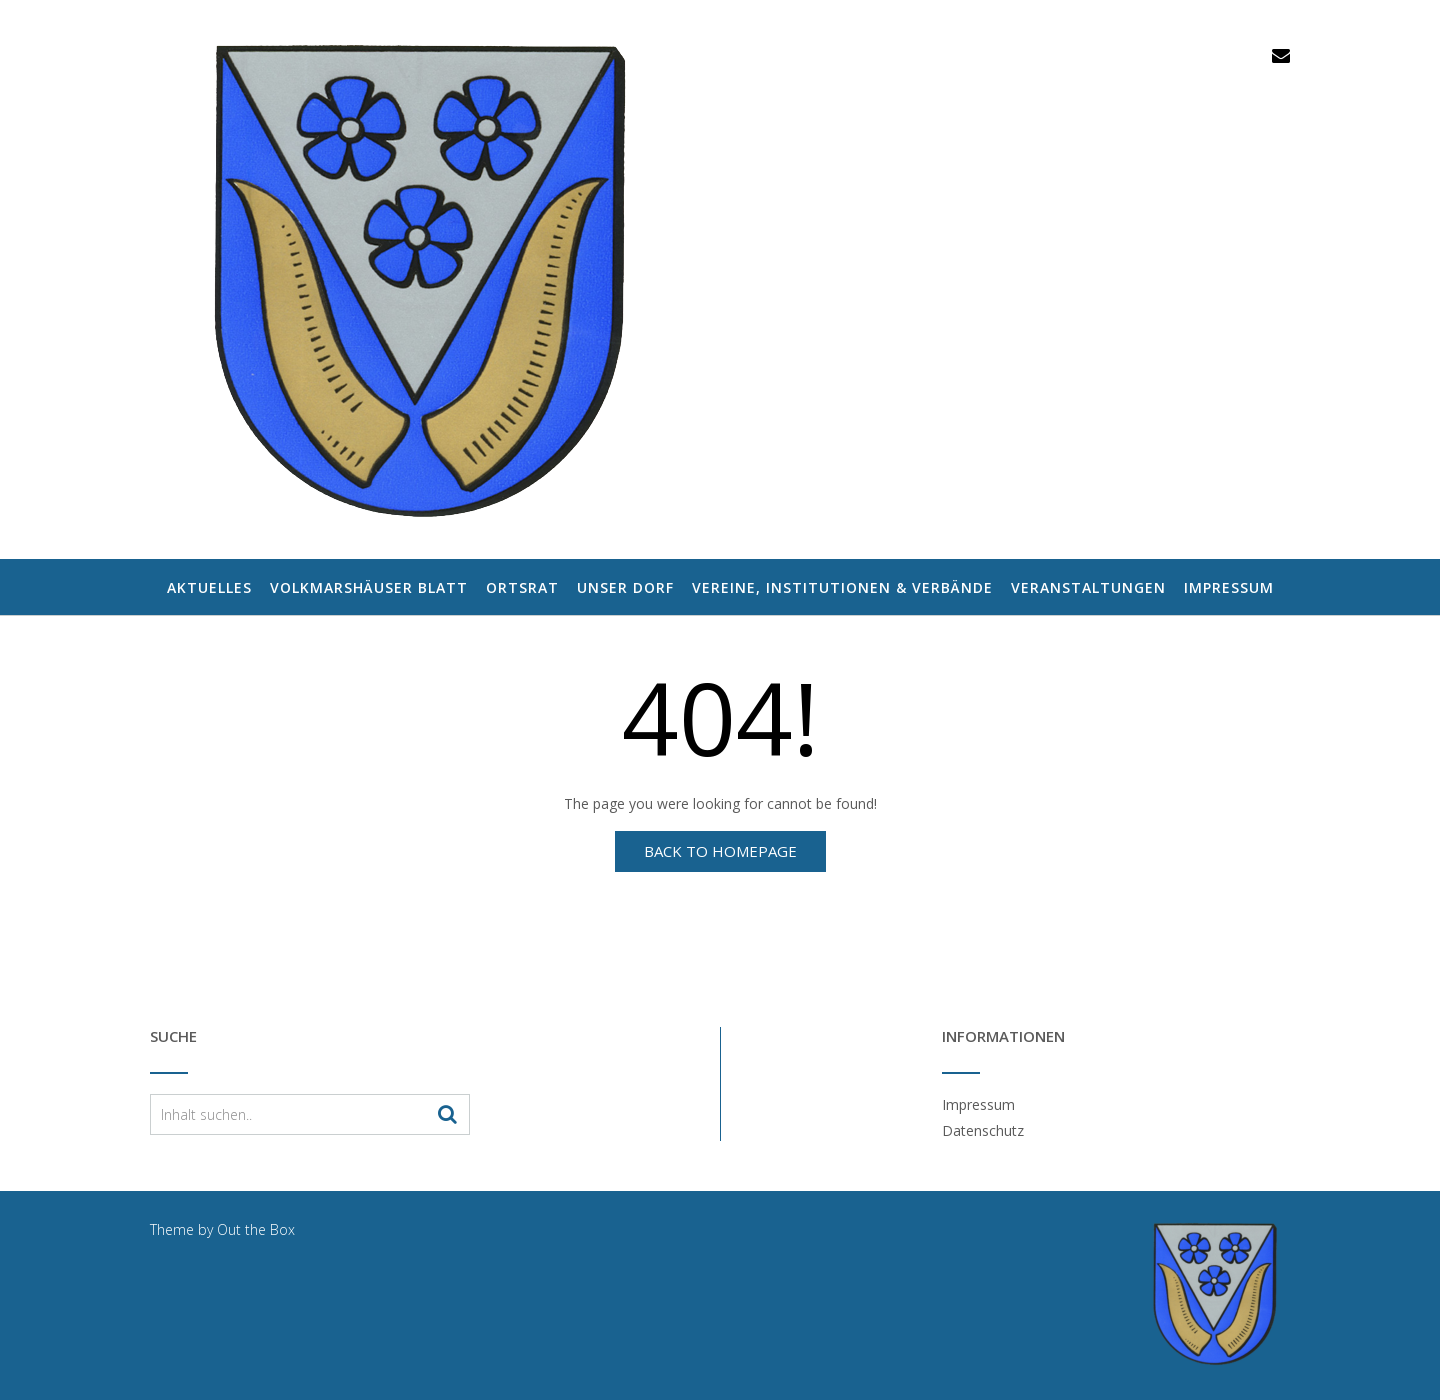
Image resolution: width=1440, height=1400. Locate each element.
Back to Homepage (720, 851)
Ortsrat (522, 588)
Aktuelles (209, 588)
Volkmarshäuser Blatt (369, 588)
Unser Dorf (625, 588)
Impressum (1229, 588)
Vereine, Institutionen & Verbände (842, 588)
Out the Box (256, 1229)
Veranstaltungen (1088, 588)
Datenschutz (983, 1130)
